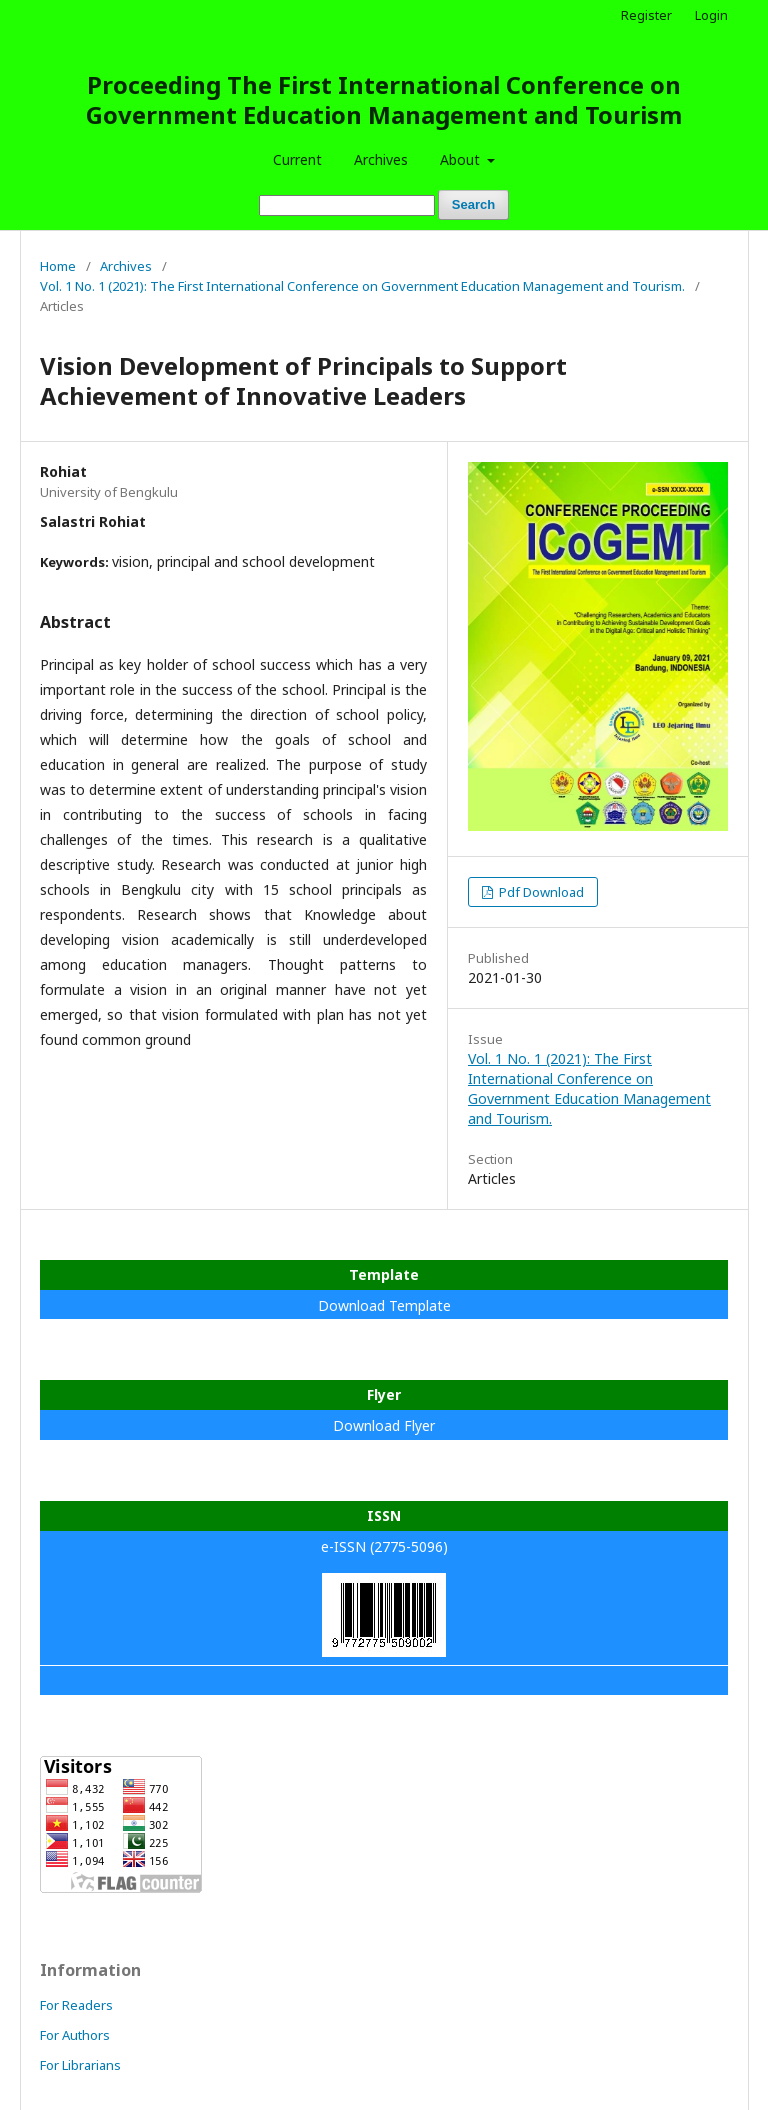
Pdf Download (540, 892)
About (462, 159)
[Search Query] (347, 205)
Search (473, 204)
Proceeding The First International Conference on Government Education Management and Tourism (384, 99)
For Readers (76, 2005)
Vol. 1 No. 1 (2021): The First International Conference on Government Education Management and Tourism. (362, 286)
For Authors (75, 2035)
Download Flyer (384, 1425)
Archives (381, 159)
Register (646, 15)
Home (58, 266)
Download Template (384, 1305)
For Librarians (80, 2065)
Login (711, 15)
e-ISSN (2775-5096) (384, 1546)
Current (297, 159)
